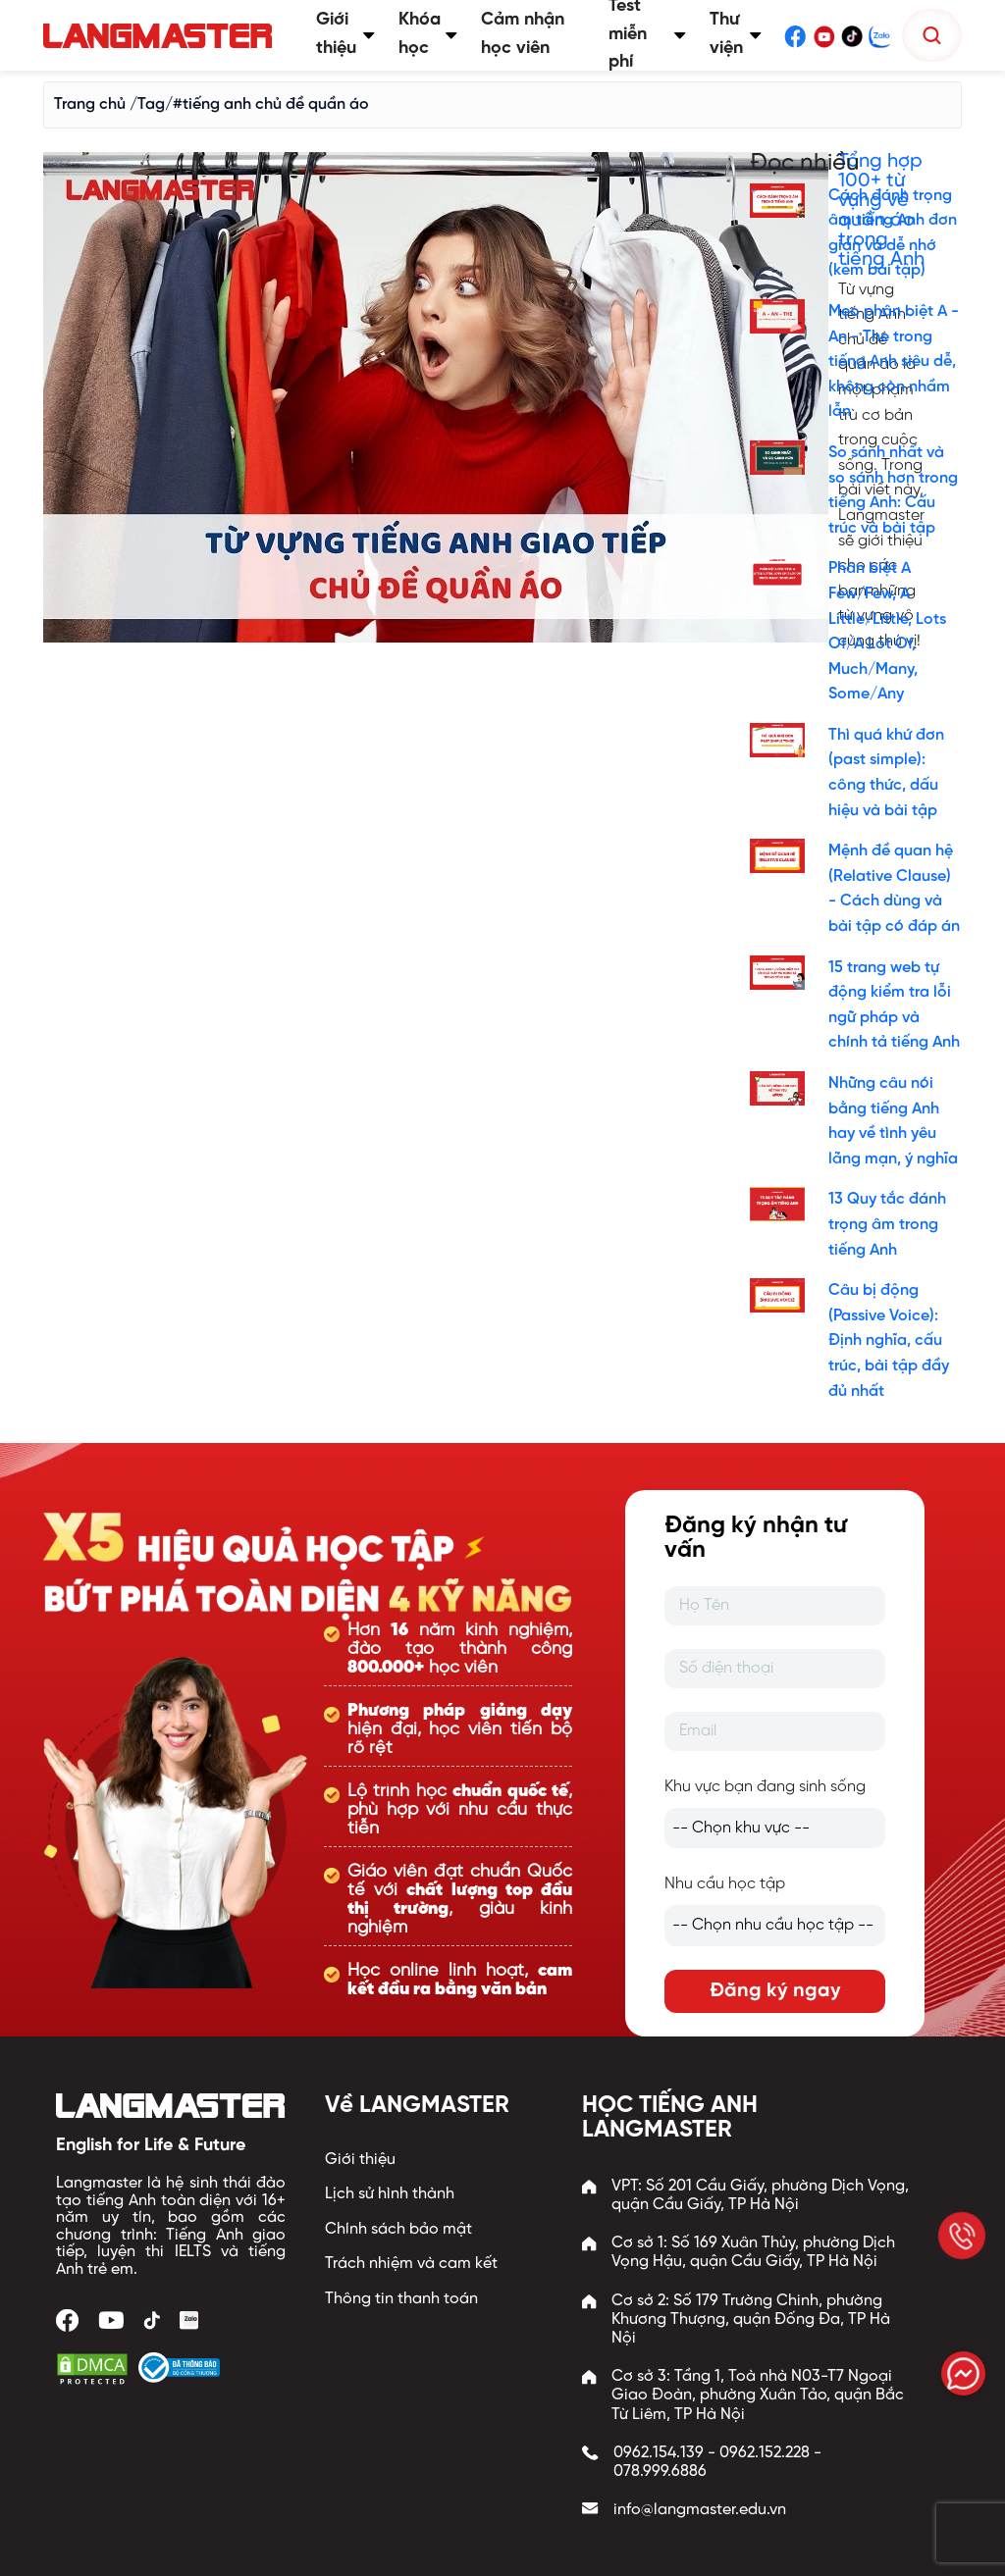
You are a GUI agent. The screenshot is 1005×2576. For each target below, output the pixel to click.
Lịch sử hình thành (389, 2194)
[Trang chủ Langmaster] (162, 36)
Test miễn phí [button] (647, 35)
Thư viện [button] (736, 34)
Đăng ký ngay (775, 1991)
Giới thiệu (360, 2159)
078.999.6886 (660, 2471)
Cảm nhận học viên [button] (522, 34)
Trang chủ (90, 104)
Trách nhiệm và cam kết (411, 2263)
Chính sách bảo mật (398, 2229)
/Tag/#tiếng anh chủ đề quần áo (249, 104)
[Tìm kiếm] (932, 35)
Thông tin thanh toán (401, 2299)
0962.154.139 (658, 2453)
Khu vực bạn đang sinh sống (765, 1786)
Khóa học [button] (427, 34)
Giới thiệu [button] (345, 34)
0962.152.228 (764, 2453)
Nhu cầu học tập (724, 1884)
